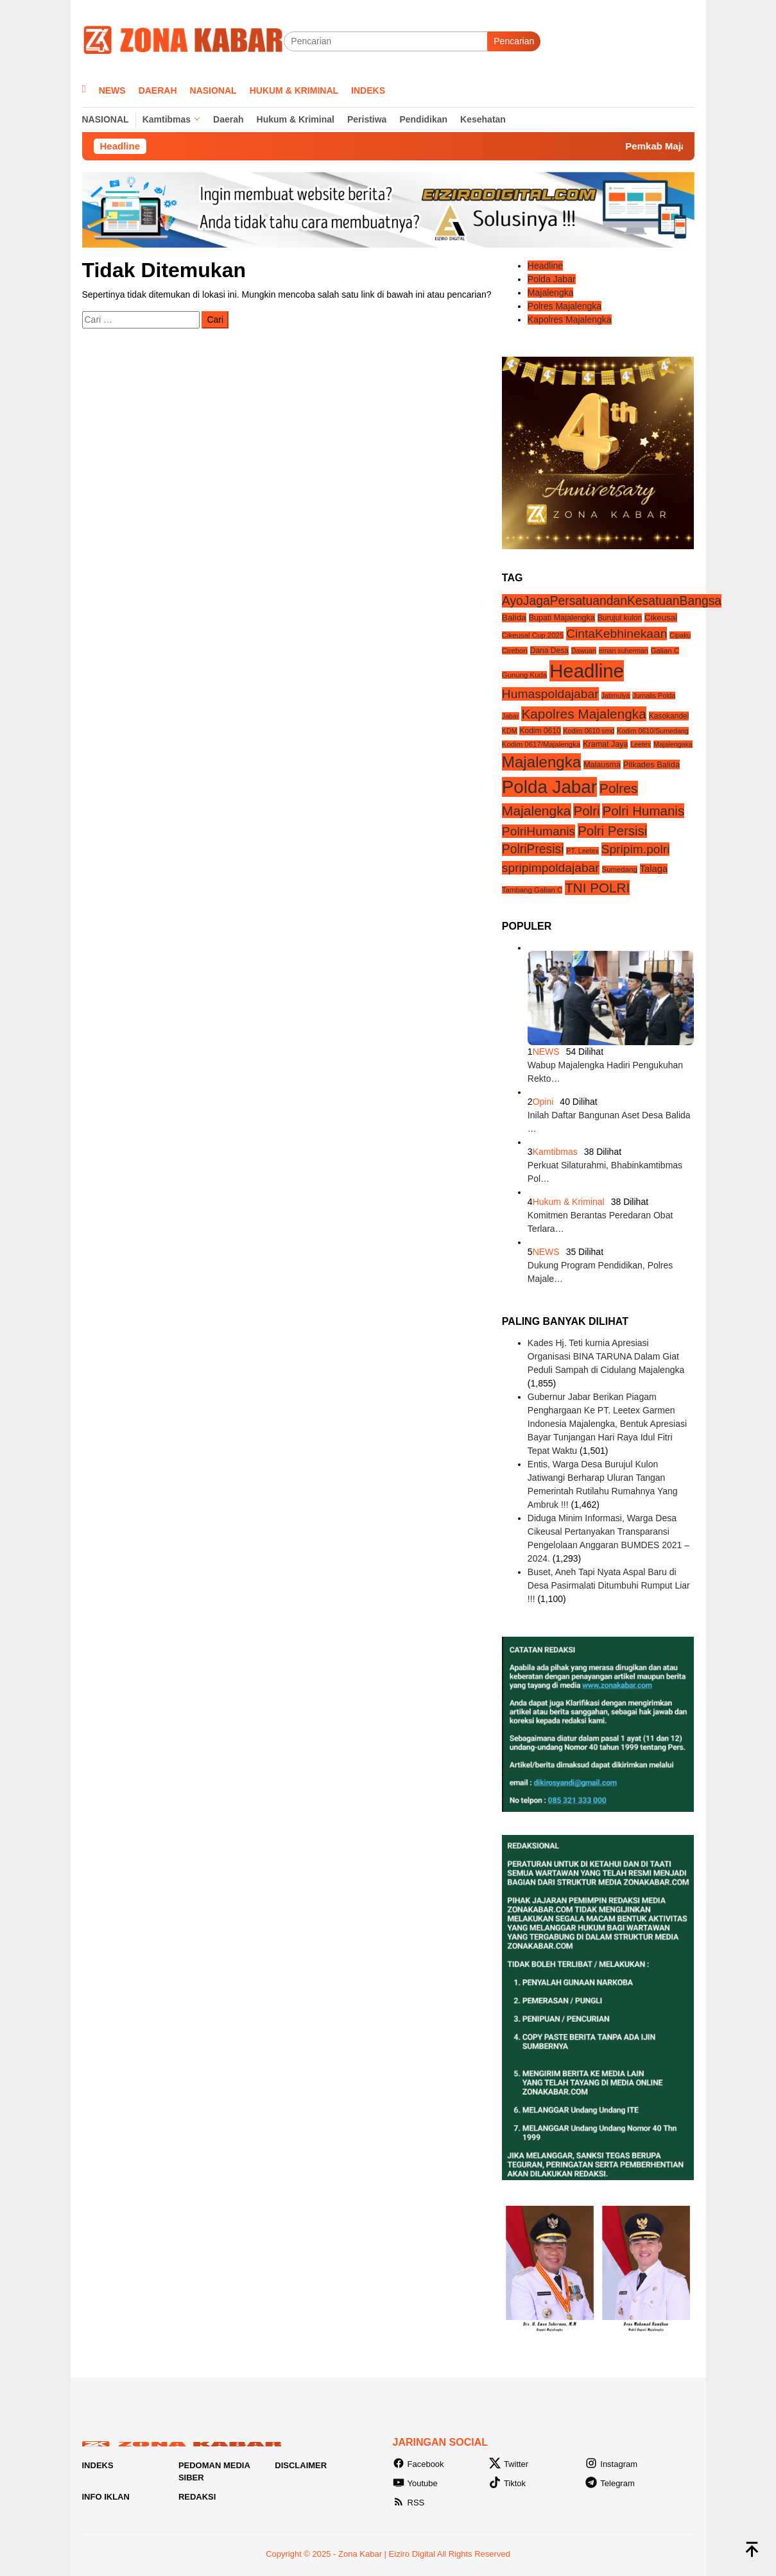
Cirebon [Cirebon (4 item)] (515, 650)
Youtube (415, 2483)
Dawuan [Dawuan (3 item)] (583, 650)
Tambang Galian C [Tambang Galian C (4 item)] (532, 890)
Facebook (418, 2464)
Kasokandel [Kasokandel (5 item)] (669, 716)
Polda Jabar (552, 279)
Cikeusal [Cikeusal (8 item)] (660, 617)
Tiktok (507, 2483)
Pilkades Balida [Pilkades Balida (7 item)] (651, 764)
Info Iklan (106, 2497)
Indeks (98, 2465)
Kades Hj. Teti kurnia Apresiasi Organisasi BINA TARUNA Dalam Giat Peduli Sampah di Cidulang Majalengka (606, 1356)
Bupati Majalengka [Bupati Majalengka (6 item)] (562, 617)
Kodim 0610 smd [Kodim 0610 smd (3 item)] (588, 731)
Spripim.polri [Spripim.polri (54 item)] (635, 849)
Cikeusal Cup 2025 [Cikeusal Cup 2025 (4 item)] (533, 635)
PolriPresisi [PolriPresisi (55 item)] (533, 849)
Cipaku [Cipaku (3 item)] (680, 635)
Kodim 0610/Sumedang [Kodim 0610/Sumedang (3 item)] (652, 731)
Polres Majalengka (564, 306)
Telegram (609, 2483)
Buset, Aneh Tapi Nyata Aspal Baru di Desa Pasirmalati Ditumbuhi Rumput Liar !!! (609, 1585)
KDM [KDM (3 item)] (509, 731)
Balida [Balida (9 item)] (514, 617)
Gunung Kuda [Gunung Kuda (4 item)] (524, 675)
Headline (545, 265)
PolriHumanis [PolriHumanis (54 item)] (538, 831)
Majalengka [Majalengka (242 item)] (541, 762)
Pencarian (514, 41)
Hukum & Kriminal (569, 1202)
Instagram (611, 2464)
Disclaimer (301, 2465)
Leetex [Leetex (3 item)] (640, 744)
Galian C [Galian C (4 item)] (665, 650)
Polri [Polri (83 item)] (586, 810)
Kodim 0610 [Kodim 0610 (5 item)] (539, 730)
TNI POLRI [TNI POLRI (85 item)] (597, 887)
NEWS (546, 1051)
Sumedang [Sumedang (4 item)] (619, 869)
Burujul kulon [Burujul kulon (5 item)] (620, 617)
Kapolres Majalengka (570, 319)
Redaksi (197, 2497)
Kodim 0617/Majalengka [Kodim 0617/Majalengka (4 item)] (541, 744)
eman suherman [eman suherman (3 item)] (623, 650)
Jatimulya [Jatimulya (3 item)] (615, 695)
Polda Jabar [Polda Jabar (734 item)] (549, 787)
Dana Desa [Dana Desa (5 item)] (549, 650)
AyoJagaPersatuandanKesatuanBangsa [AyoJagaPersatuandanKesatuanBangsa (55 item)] (611, 601)
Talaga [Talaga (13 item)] (654, 869)
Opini (543, 1101)
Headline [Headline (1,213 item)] (586, 670)
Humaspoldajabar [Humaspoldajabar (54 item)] (550, 694)
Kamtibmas (555, 1152)
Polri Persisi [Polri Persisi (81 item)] (612, 830)
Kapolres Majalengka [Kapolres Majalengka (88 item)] (583, 713)
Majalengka (551, 292)
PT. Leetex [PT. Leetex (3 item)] (582, 851)
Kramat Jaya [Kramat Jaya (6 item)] (605, 744)
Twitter (508, 2464)
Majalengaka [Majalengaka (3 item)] (672, 744)
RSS (409, 2502)
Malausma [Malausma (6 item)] (602, 764)
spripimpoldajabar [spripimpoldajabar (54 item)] (550, 867)
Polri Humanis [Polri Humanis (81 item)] (643, 810)
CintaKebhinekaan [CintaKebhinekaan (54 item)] (616, 633)
